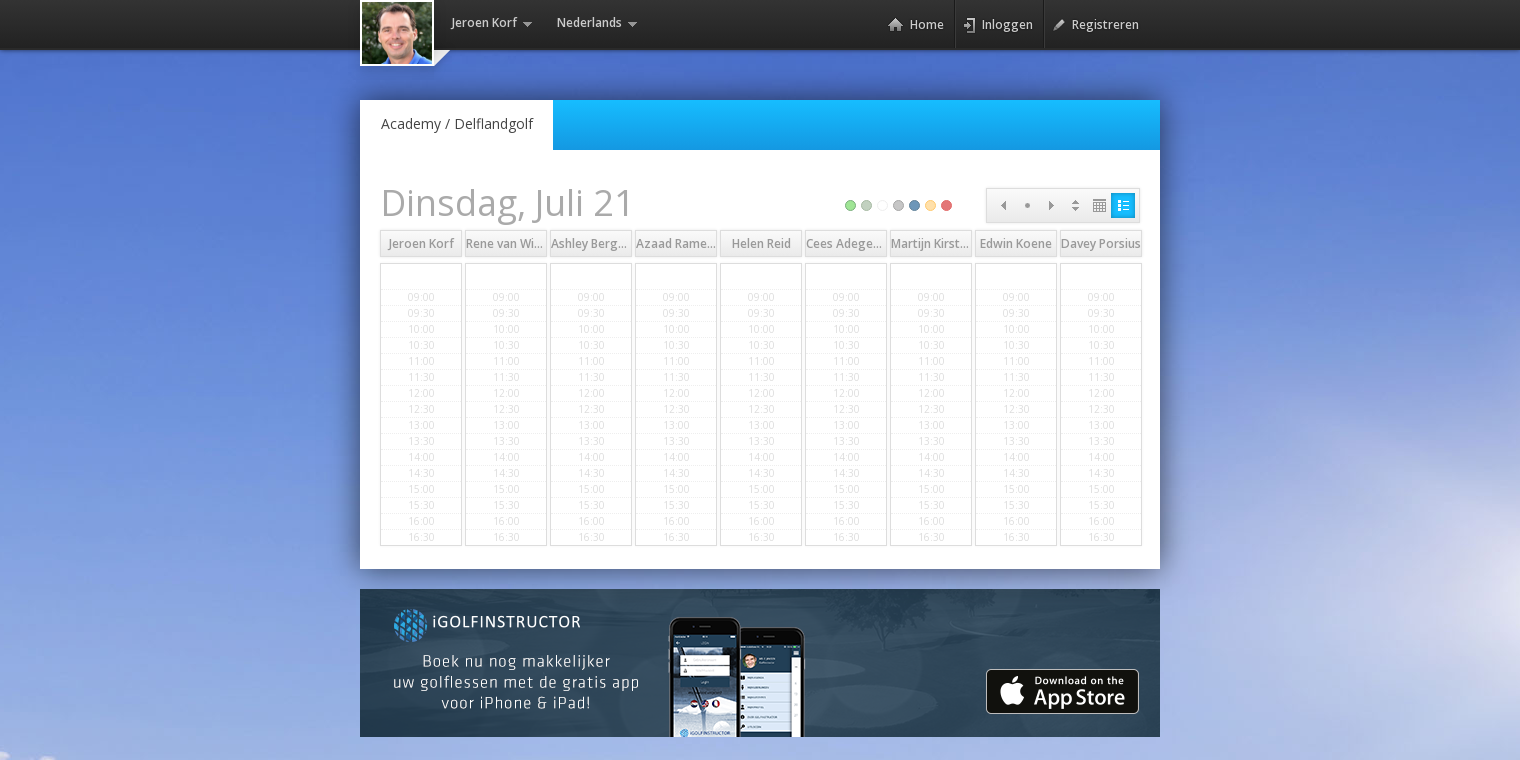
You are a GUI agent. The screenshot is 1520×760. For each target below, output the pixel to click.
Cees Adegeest (848, 243)
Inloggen (998, 25)
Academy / (457, 123)
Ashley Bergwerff (600, 243)
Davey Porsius (1101, 243)
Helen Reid (761, 243)
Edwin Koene (1016, 243)
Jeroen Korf (421, 243)
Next (1051, 205)
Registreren (1095, 25)
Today (1027, 205)
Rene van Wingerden (524, 243)
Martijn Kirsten (932, 243)
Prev (1003, 205)
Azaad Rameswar (685, 243)
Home (915, 25)
